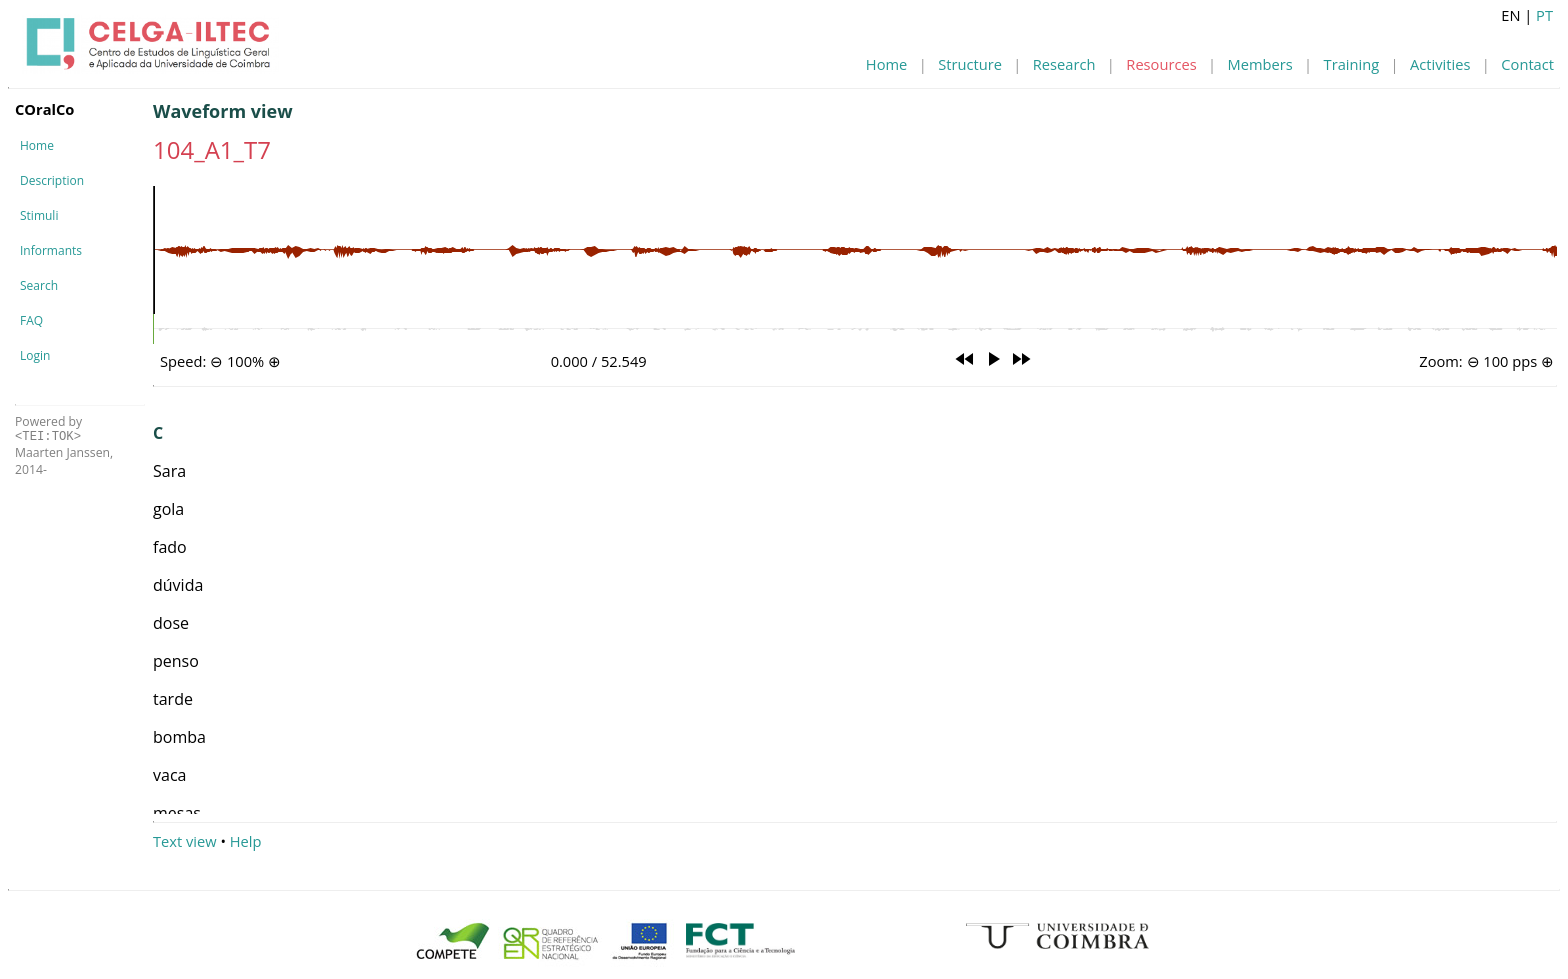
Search (39, 285)
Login (35, 355)
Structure (970, 64)
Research (1064, 64)
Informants (51, 250)
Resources (1161, 64)
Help (246, 841)
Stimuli (39, 215)
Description (52, 180)
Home (886, 64)
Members (1260, 64)
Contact (1527, 64)
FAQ (31, 320)
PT (1544, 15)
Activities (1440, 64)
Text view (185, 841)
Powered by (48, 428)
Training (1352, 64)
